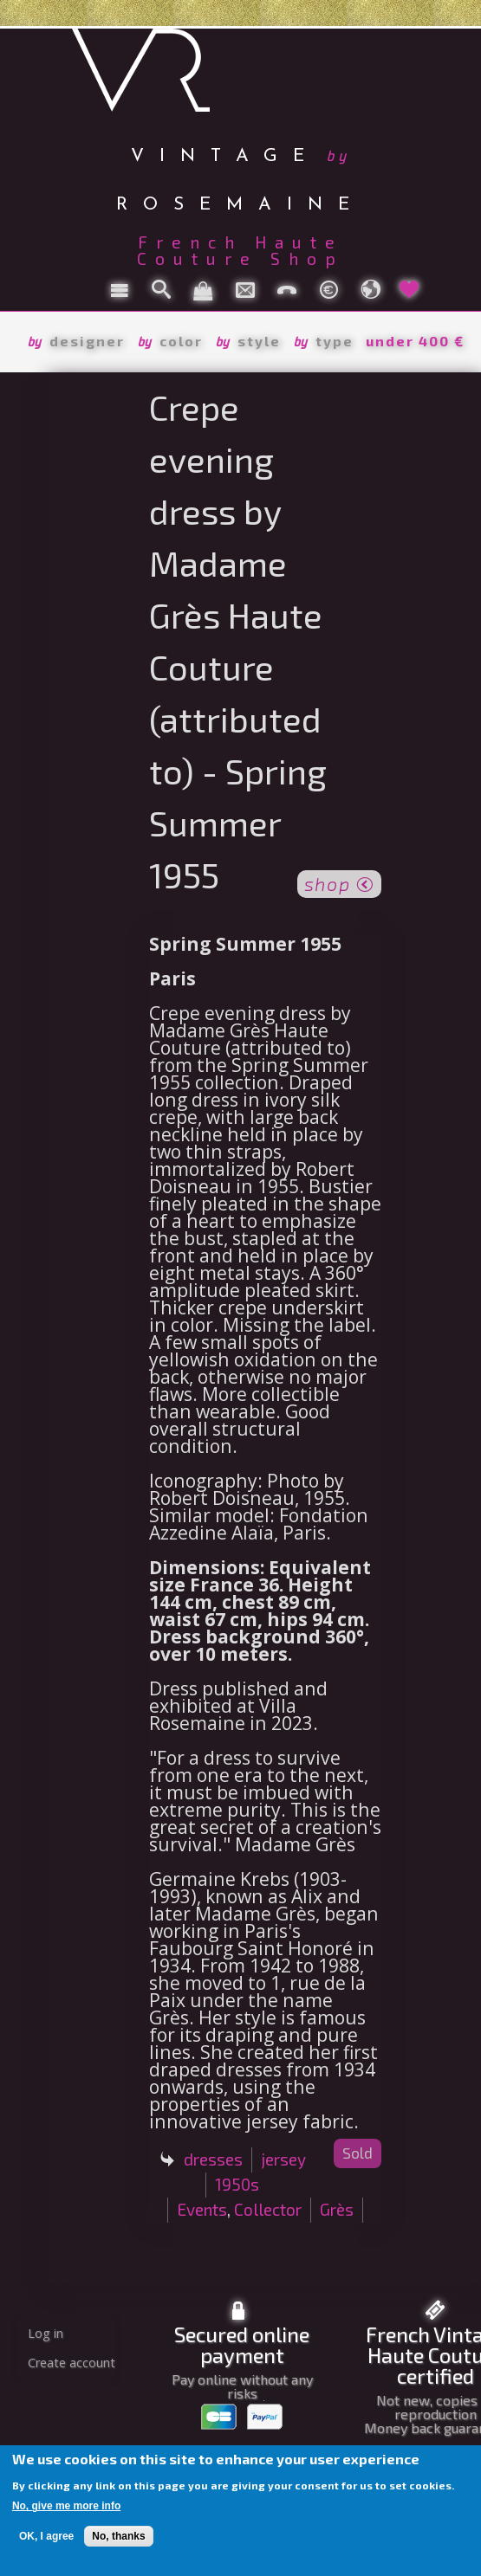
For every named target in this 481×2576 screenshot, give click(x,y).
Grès (337, 2209)
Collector (268, 2209)
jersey (283, 2159)
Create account (71, 2362)
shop (339, 882)
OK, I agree (46, 2536)
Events (202, 2209)
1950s (237, 2184)
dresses (213, 2159)
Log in (45, 2333)
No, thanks (118, 2536)
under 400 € (415, 340)
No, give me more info (66, 2506)
